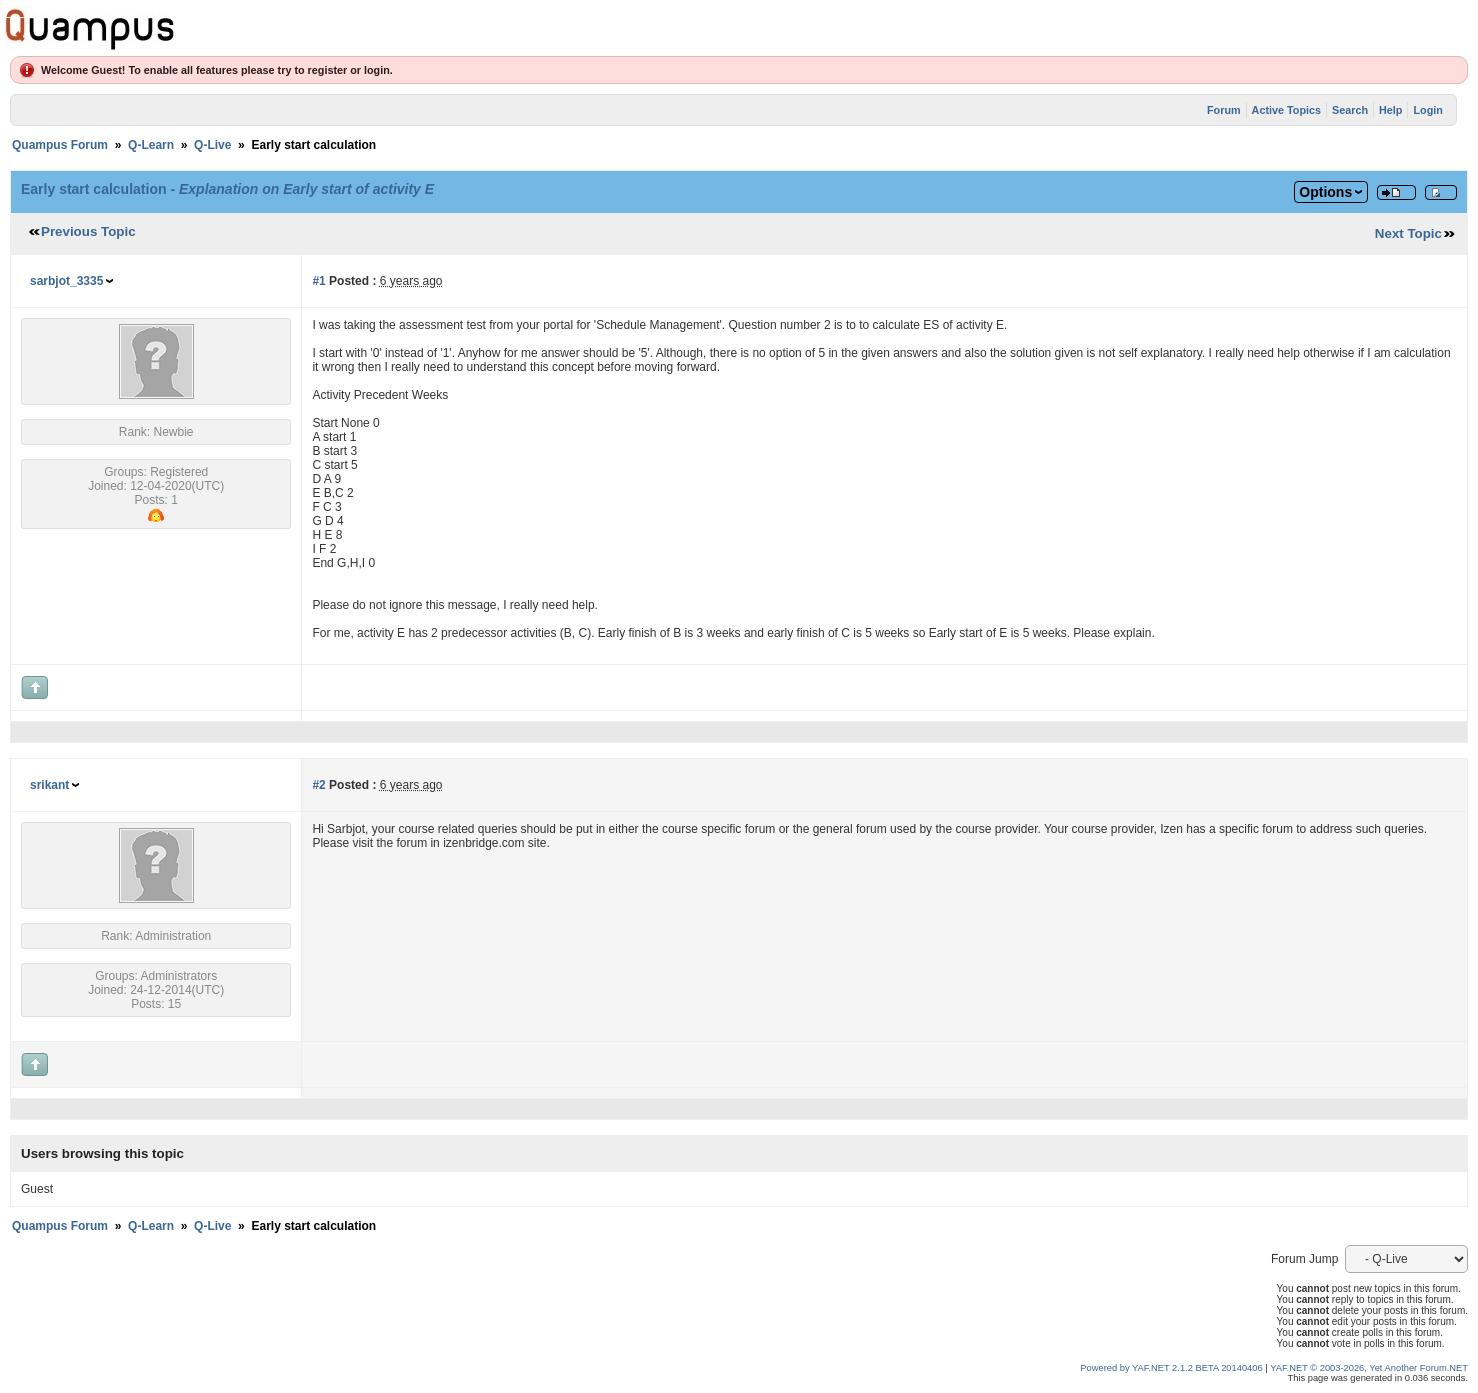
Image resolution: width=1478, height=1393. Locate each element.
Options (1325, 192)
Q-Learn (151, 145)
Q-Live (212, 145)
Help (1390, 110)
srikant (49, 785)
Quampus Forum (60, 145)
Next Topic (1408, 233)
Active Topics (1286, 110)
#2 (318, 785)
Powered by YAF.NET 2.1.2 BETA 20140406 (1172, 1368)
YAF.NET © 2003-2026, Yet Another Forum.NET (1369, 1368)
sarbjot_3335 (66, 281)
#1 (318, 281)
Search (1350, 110)
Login (1427, 110)
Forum (1224, 110)
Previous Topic (88, 231)
